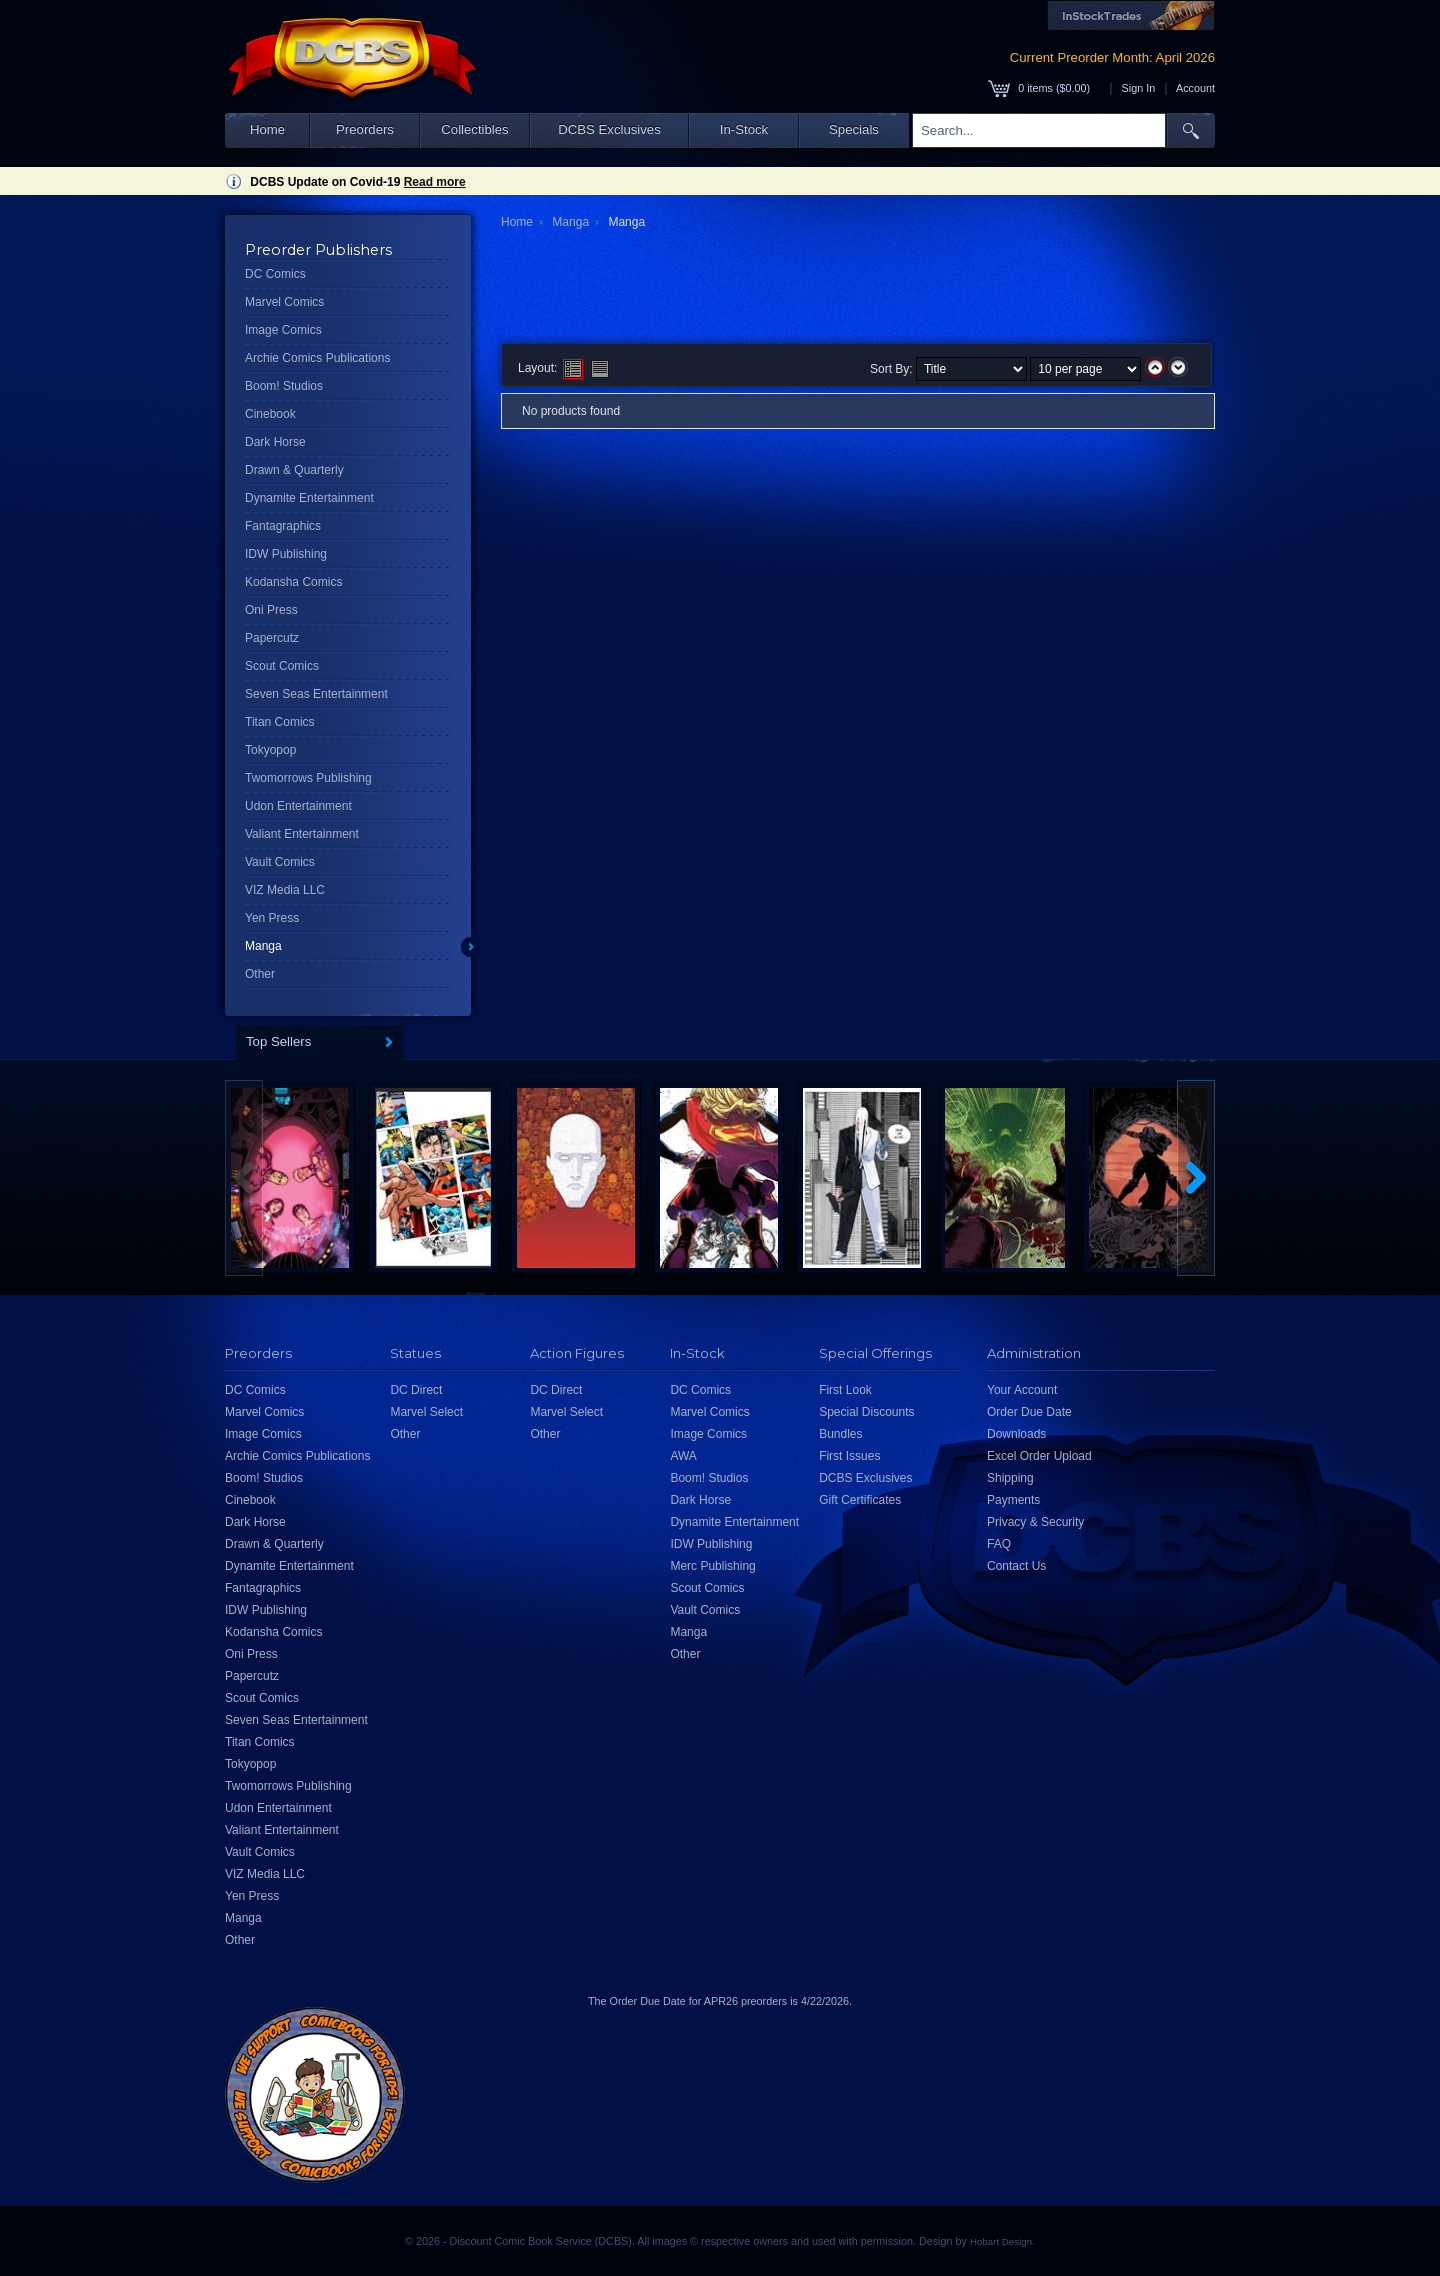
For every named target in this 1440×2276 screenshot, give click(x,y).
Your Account (1022, 1390)
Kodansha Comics (293, 582)
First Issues (849, 1456)
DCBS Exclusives (609, 129)
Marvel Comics (284, 302)
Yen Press (272, 918)
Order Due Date (1029, 1412)
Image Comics (283, 330)
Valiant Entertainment (302, 834)
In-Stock (744, 129)
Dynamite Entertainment (309, 498)
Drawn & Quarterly (294, 470)
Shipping (1010, 1478)
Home (267, 129)
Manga (263, 946)
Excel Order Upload (1039, 1456)
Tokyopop (270, 750)
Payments (1013, 1500)
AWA (683, 1456)
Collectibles (474, 129)
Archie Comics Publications (317, 358)
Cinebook (270, 414)
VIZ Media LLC (285, 890)
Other (260, 974)
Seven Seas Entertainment (316, 694)
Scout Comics (282, 666)
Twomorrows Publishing (308, 778)
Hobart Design (1001, 2241)
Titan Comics (280, 722)
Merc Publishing (712, 1566)
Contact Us (1016, 1566)
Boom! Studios (284, 386)
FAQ (999, 1544)
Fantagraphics (283, 526)
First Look (845, 1390)
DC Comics (275, 274)
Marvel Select (426, 1412)
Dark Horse (275, 442)
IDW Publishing (286, 554)
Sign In (1139, 88)
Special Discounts (866, 1412)
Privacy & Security (1035, 1522)
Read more (435, 182)
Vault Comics (280, 862)
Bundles (840, 1434)
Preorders (365, 129)
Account (1195, 88)
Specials (854, 129)
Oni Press (271, 610)
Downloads (1016, 1434)
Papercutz (272, 638)
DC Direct (416, 1390)
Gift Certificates (860, 1500)
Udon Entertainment (298, 806)
